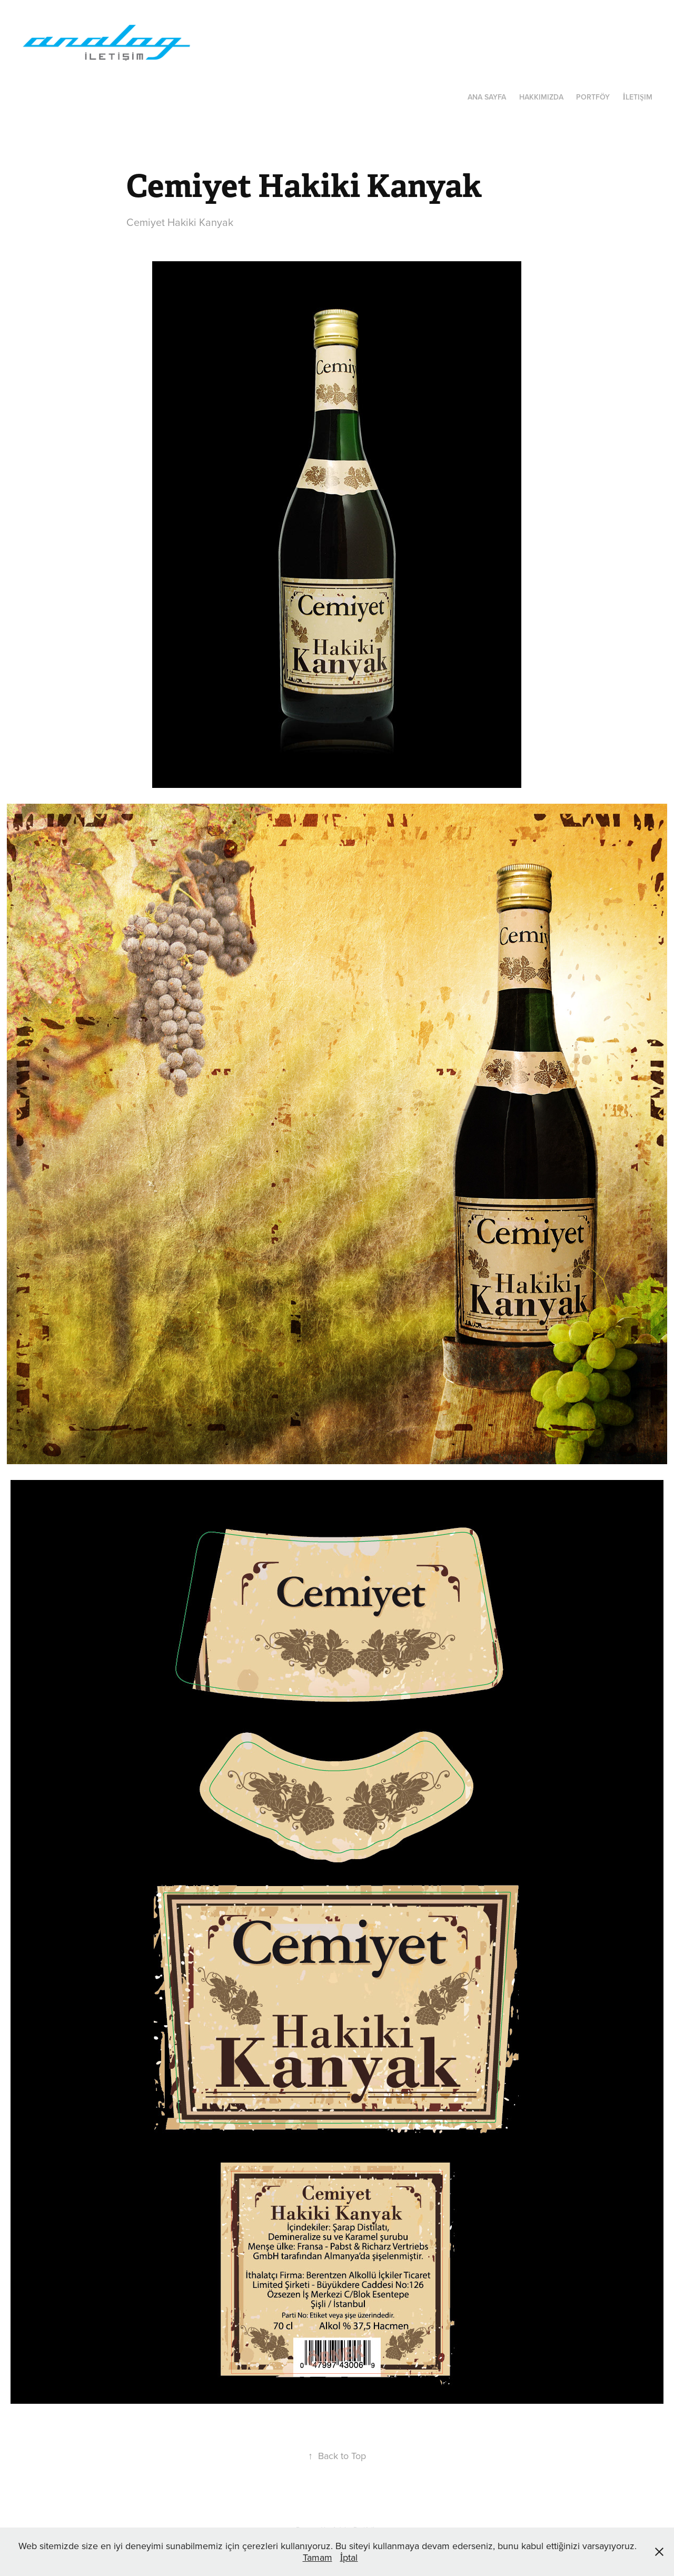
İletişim (637, 97)
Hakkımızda (541, 97)
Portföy (593, 97)
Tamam (317, 2557)
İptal (349, 2557)
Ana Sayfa (487, 97)
